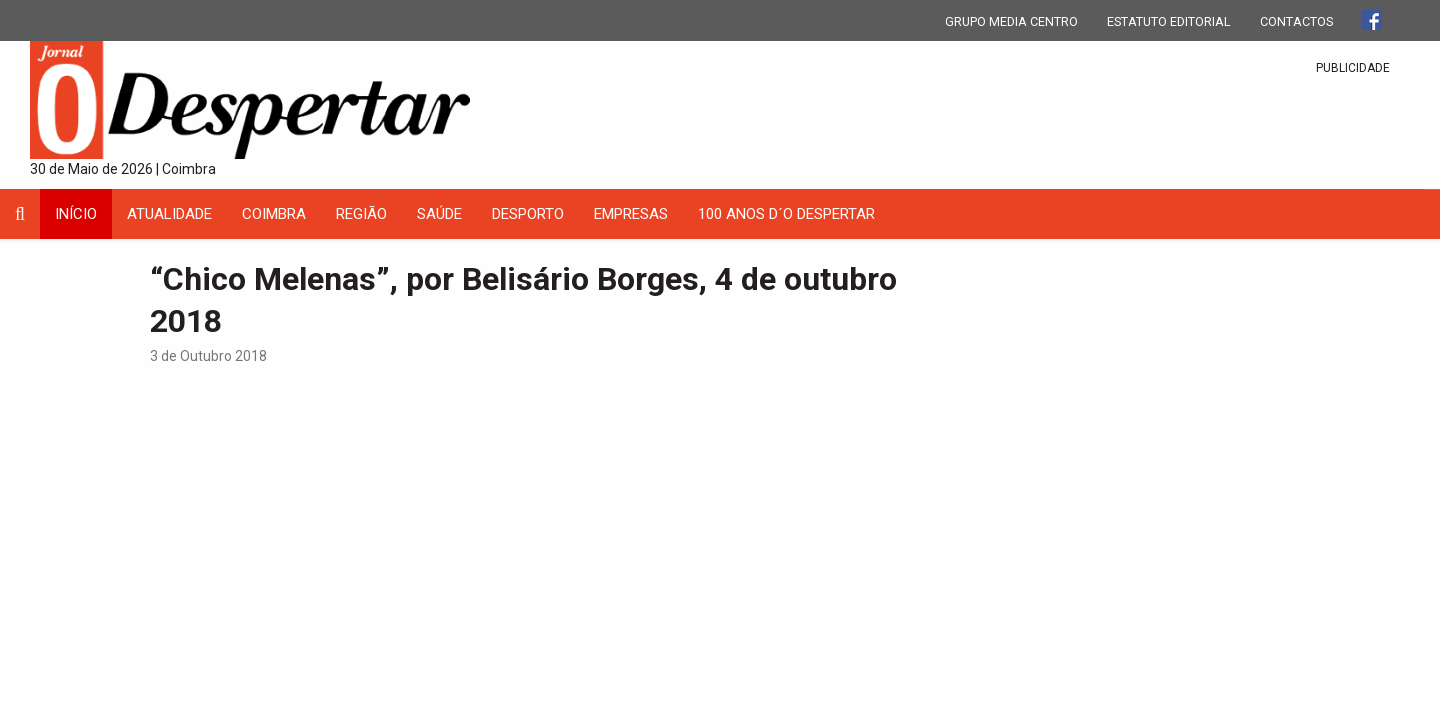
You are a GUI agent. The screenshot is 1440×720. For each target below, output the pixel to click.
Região (361, 214)
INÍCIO (76, 214)
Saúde (439, 214)
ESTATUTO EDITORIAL (1169, 21)
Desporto (528, 214)
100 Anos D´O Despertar (786, 214)
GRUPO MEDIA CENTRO (1011, 21)
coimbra (274, 214)
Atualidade (169, 214)
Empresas (631, 214)
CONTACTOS (1296, 21)
